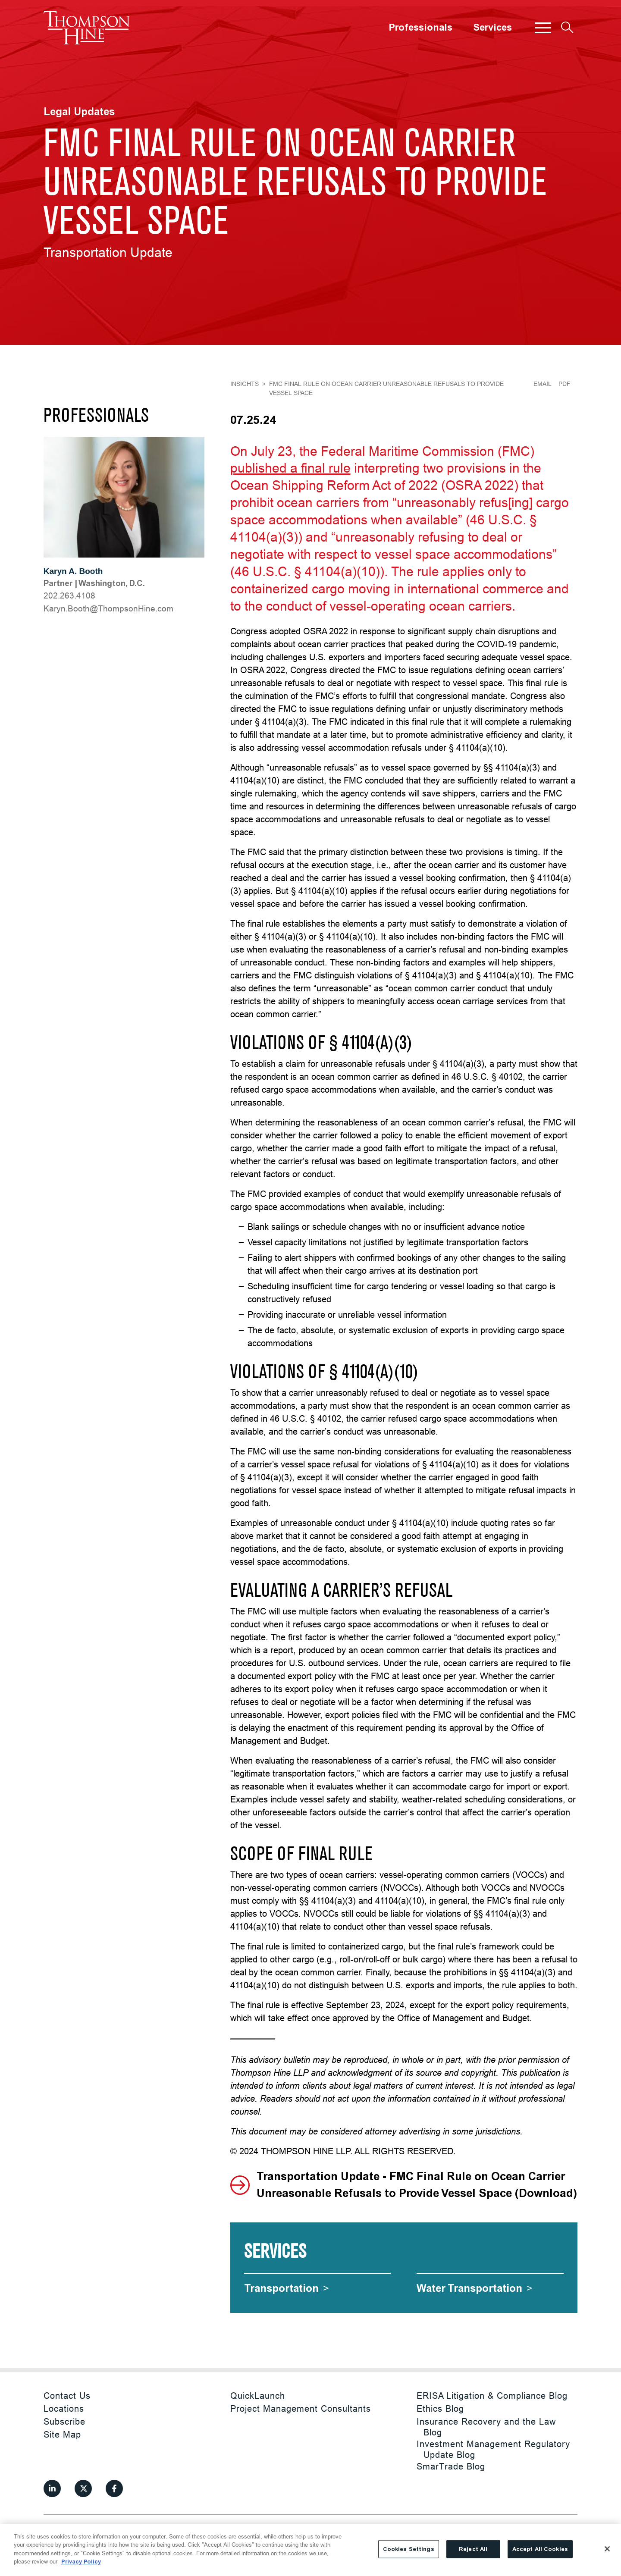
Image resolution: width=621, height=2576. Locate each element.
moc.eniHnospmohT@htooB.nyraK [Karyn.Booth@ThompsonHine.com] (108, 608)
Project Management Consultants (300, 2408)
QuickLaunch (257, 2396)
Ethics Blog (440, 2408)
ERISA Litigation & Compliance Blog (492, 2396)
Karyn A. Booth (73, 571)
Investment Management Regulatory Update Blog (493, 2449)
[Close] (607, 2548)
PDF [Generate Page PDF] (564, 383)
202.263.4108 (69, 595)
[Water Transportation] (475, 2288)
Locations (64, 2408)
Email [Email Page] (542, 383)
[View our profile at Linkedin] (52, 2488)
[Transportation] (286, 2288)
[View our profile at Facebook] (114, 2488)
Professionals (420, 27)
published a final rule (290, 468)
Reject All (473, 2549)
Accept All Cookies (540, 2549)
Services (492, 27)
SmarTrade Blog (451, 2466)
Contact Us (67, 2396)
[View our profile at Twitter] (83, 2488)
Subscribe (64, 2421)
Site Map (62, 2434)
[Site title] (87, 27)
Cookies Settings (408, 2549)
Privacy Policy (81, 2561)
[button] (543, 27)
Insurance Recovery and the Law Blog (486, 2426)
